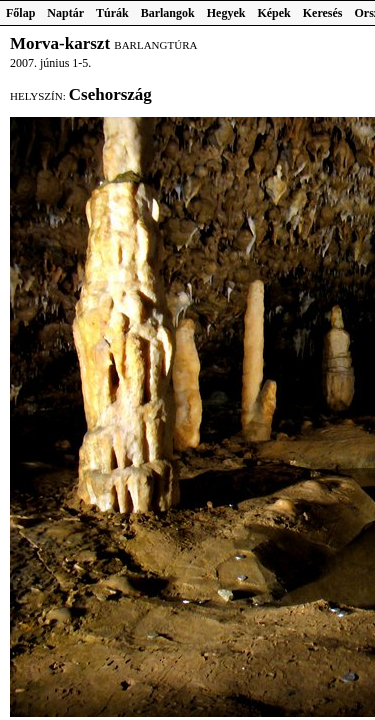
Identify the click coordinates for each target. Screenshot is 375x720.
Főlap (20, 13)
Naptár (65, 13)
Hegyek (226, 13)
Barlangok (168, 13)
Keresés (323, 13)
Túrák (112, 13)
